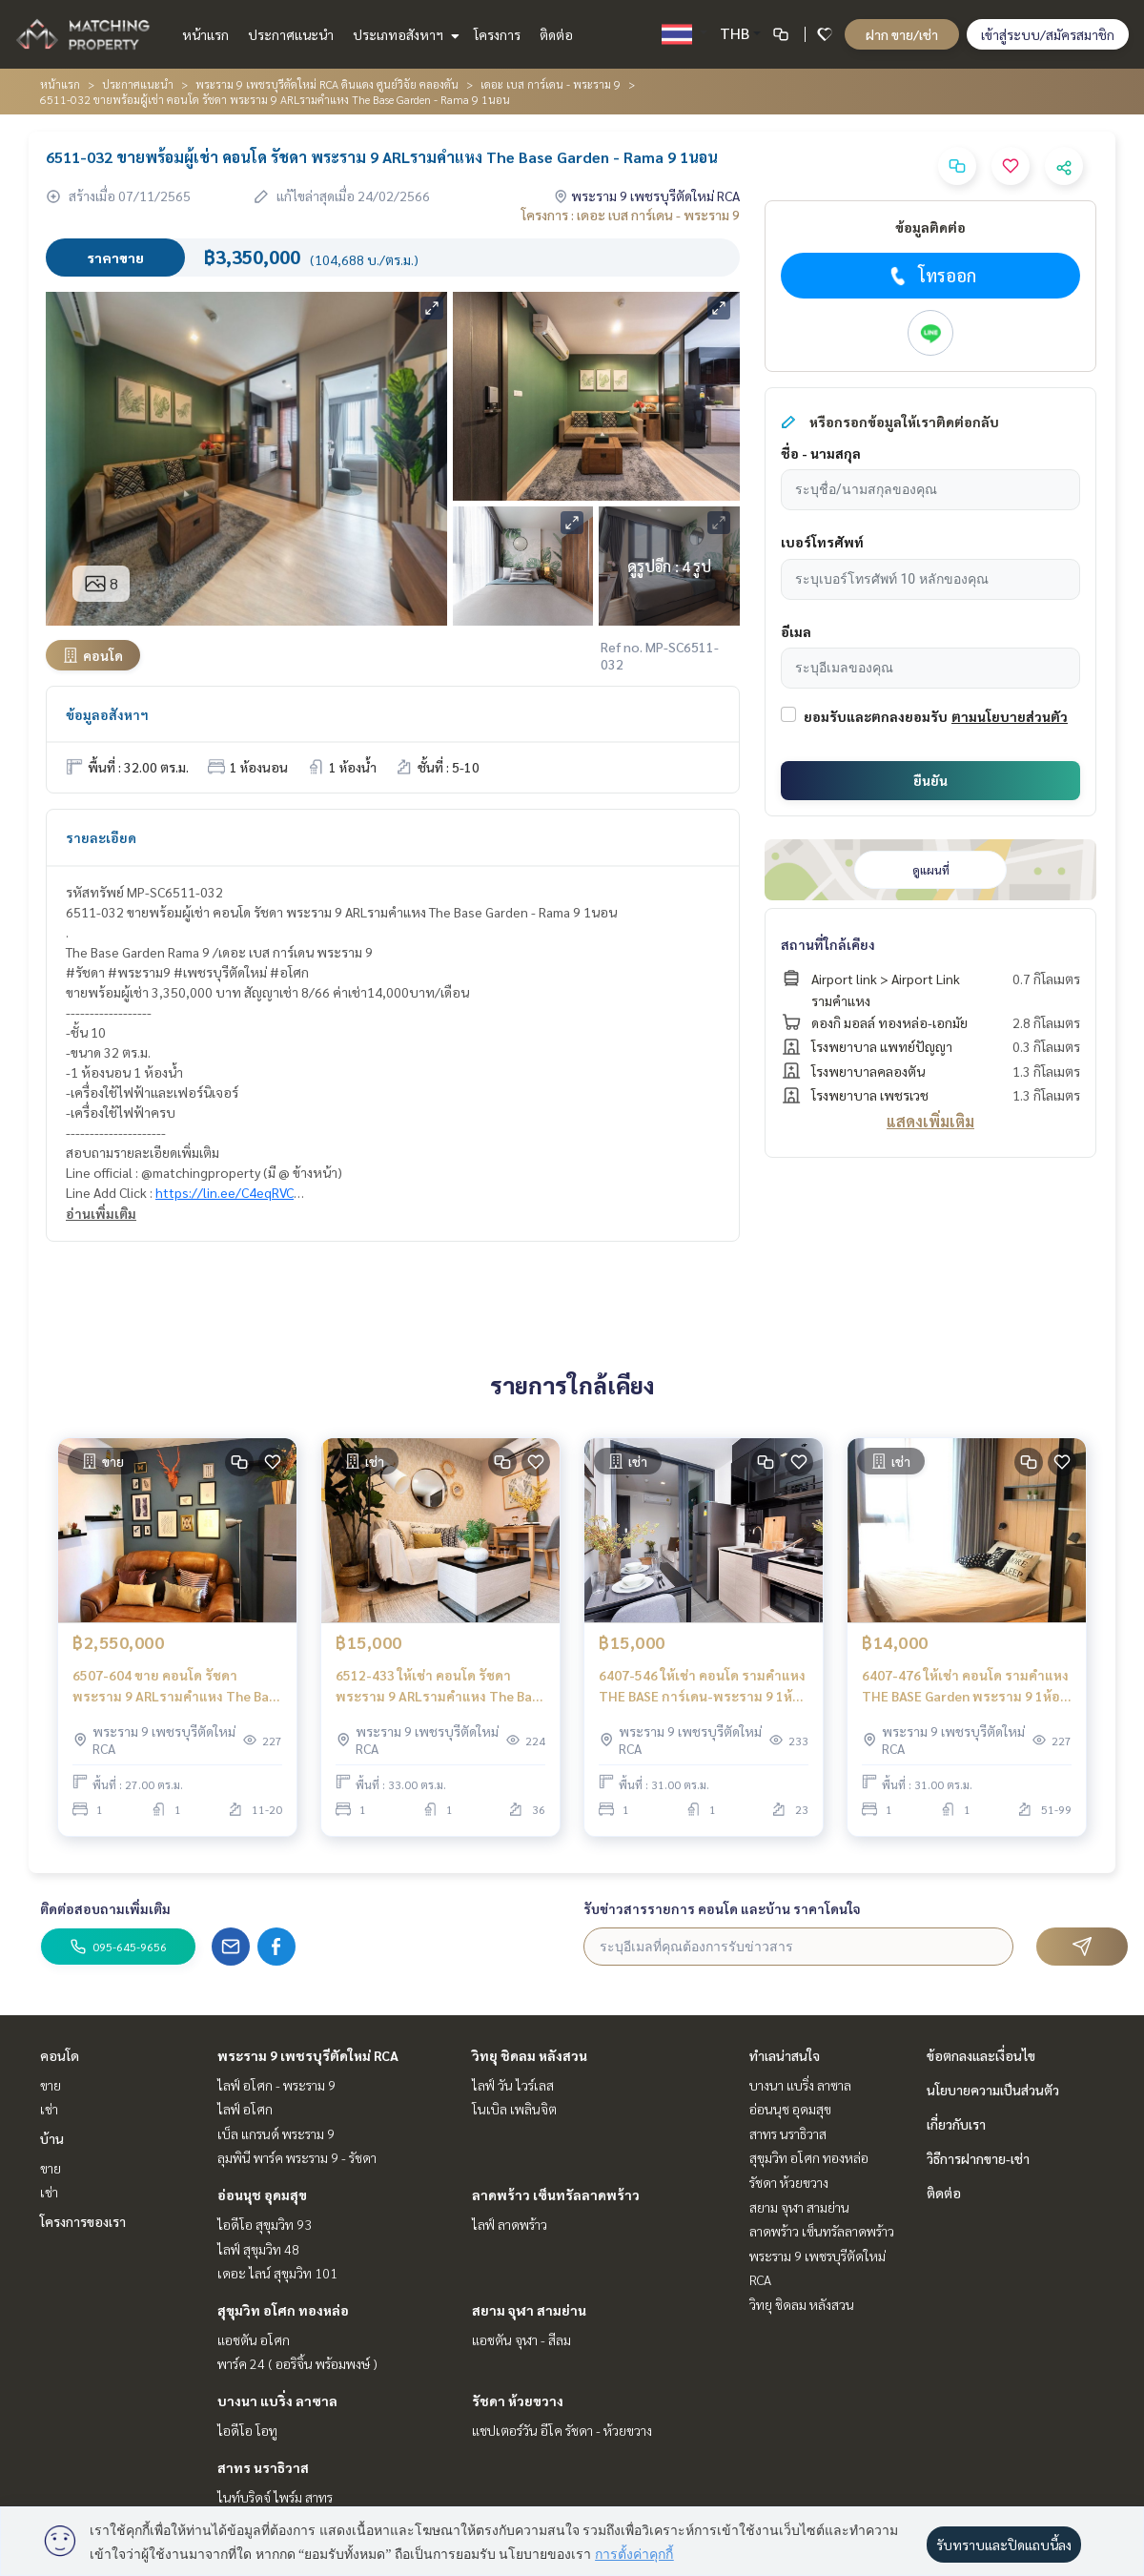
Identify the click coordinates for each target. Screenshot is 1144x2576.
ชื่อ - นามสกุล (821, 453)
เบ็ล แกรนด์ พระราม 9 (276, 2133)
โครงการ (497, 34)
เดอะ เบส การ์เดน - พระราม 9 (550, 84)
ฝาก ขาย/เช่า (902, 34)
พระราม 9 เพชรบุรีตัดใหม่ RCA (307, 2055)
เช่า (49, 2108)
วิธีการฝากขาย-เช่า (978, 2158)
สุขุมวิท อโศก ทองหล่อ (283, 2309)
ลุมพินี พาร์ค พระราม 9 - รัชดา (297, 2157)
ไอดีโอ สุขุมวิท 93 (264, 2224)
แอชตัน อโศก (253, 2339)
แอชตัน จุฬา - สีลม (521, 2339)
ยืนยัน (930, 780)
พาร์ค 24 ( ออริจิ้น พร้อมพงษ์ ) (297, 2363)
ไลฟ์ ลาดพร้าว (509, 2224)
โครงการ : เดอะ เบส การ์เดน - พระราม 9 (630, 214)
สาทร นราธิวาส (263, 2467)
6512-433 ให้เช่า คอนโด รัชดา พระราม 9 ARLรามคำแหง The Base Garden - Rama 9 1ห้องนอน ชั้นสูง (440, 1686)
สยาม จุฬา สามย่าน (529, 2309)
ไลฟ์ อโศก (245, 2108)
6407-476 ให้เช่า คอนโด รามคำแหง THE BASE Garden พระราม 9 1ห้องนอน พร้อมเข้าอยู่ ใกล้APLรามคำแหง (965, 1686)
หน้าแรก (205, 34)
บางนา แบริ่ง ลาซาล (277, 2400)
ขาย (50, 2084)
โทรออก (931, 275)
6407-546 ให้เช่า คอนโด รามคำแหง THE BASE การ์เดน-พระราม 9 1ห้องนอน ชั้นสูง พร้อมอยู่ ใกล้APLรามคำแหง (703, 1686)
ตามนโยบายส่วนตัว (1009, 716)
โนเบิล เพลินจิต (514, 2108)
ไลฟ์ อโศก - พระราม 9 (276, 2084)
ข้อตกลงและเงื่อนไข (981, 2055)
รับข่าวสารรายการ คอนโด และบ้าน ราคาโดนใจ (722, 1908)
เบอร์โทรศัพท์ (822, 541)
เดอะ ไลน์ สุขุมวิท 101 (277, 2272)
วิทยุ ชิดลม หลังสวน (529, 2055)
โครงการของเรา (83, 2221)
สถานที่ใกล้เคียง (828, 944)
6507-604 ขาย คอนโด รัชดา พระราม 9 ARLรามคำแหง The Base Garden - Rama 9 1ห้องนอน (177, 1686)
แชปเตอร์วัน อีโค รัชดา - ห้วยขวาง (562, 2430)
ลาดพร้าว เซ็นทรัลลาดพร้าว (556, 2194)
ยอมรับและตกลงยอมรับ (876, 716)
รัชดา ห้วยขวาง (517, 2400)
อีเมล (796, 631)
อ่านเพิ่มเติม (101, 1213)
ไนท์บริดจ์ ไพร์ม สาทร (275, 2496)
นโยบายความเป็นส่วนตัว (993, 2089)
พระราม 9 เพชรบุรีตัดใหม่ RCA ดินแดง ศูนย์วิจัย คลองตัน (327, 84)
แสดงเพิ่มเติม (930, 1121)
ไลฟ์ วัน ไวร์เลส (513, 2084)
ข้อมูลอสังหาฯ (107, 714)
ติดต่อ (556, 34)
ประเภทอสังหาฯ (404, 34)
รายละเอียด (101, 837)
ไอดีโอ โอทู (247, 2430)
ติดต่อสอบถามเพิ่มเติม (105, 1908)
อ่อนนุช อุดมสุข (262, 2194)
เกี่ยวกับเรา (956, 2124)
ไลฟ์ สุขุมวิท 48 (258, 2248)
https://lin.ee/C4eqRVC (224, 1192)
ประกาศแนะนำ (291, 34)
